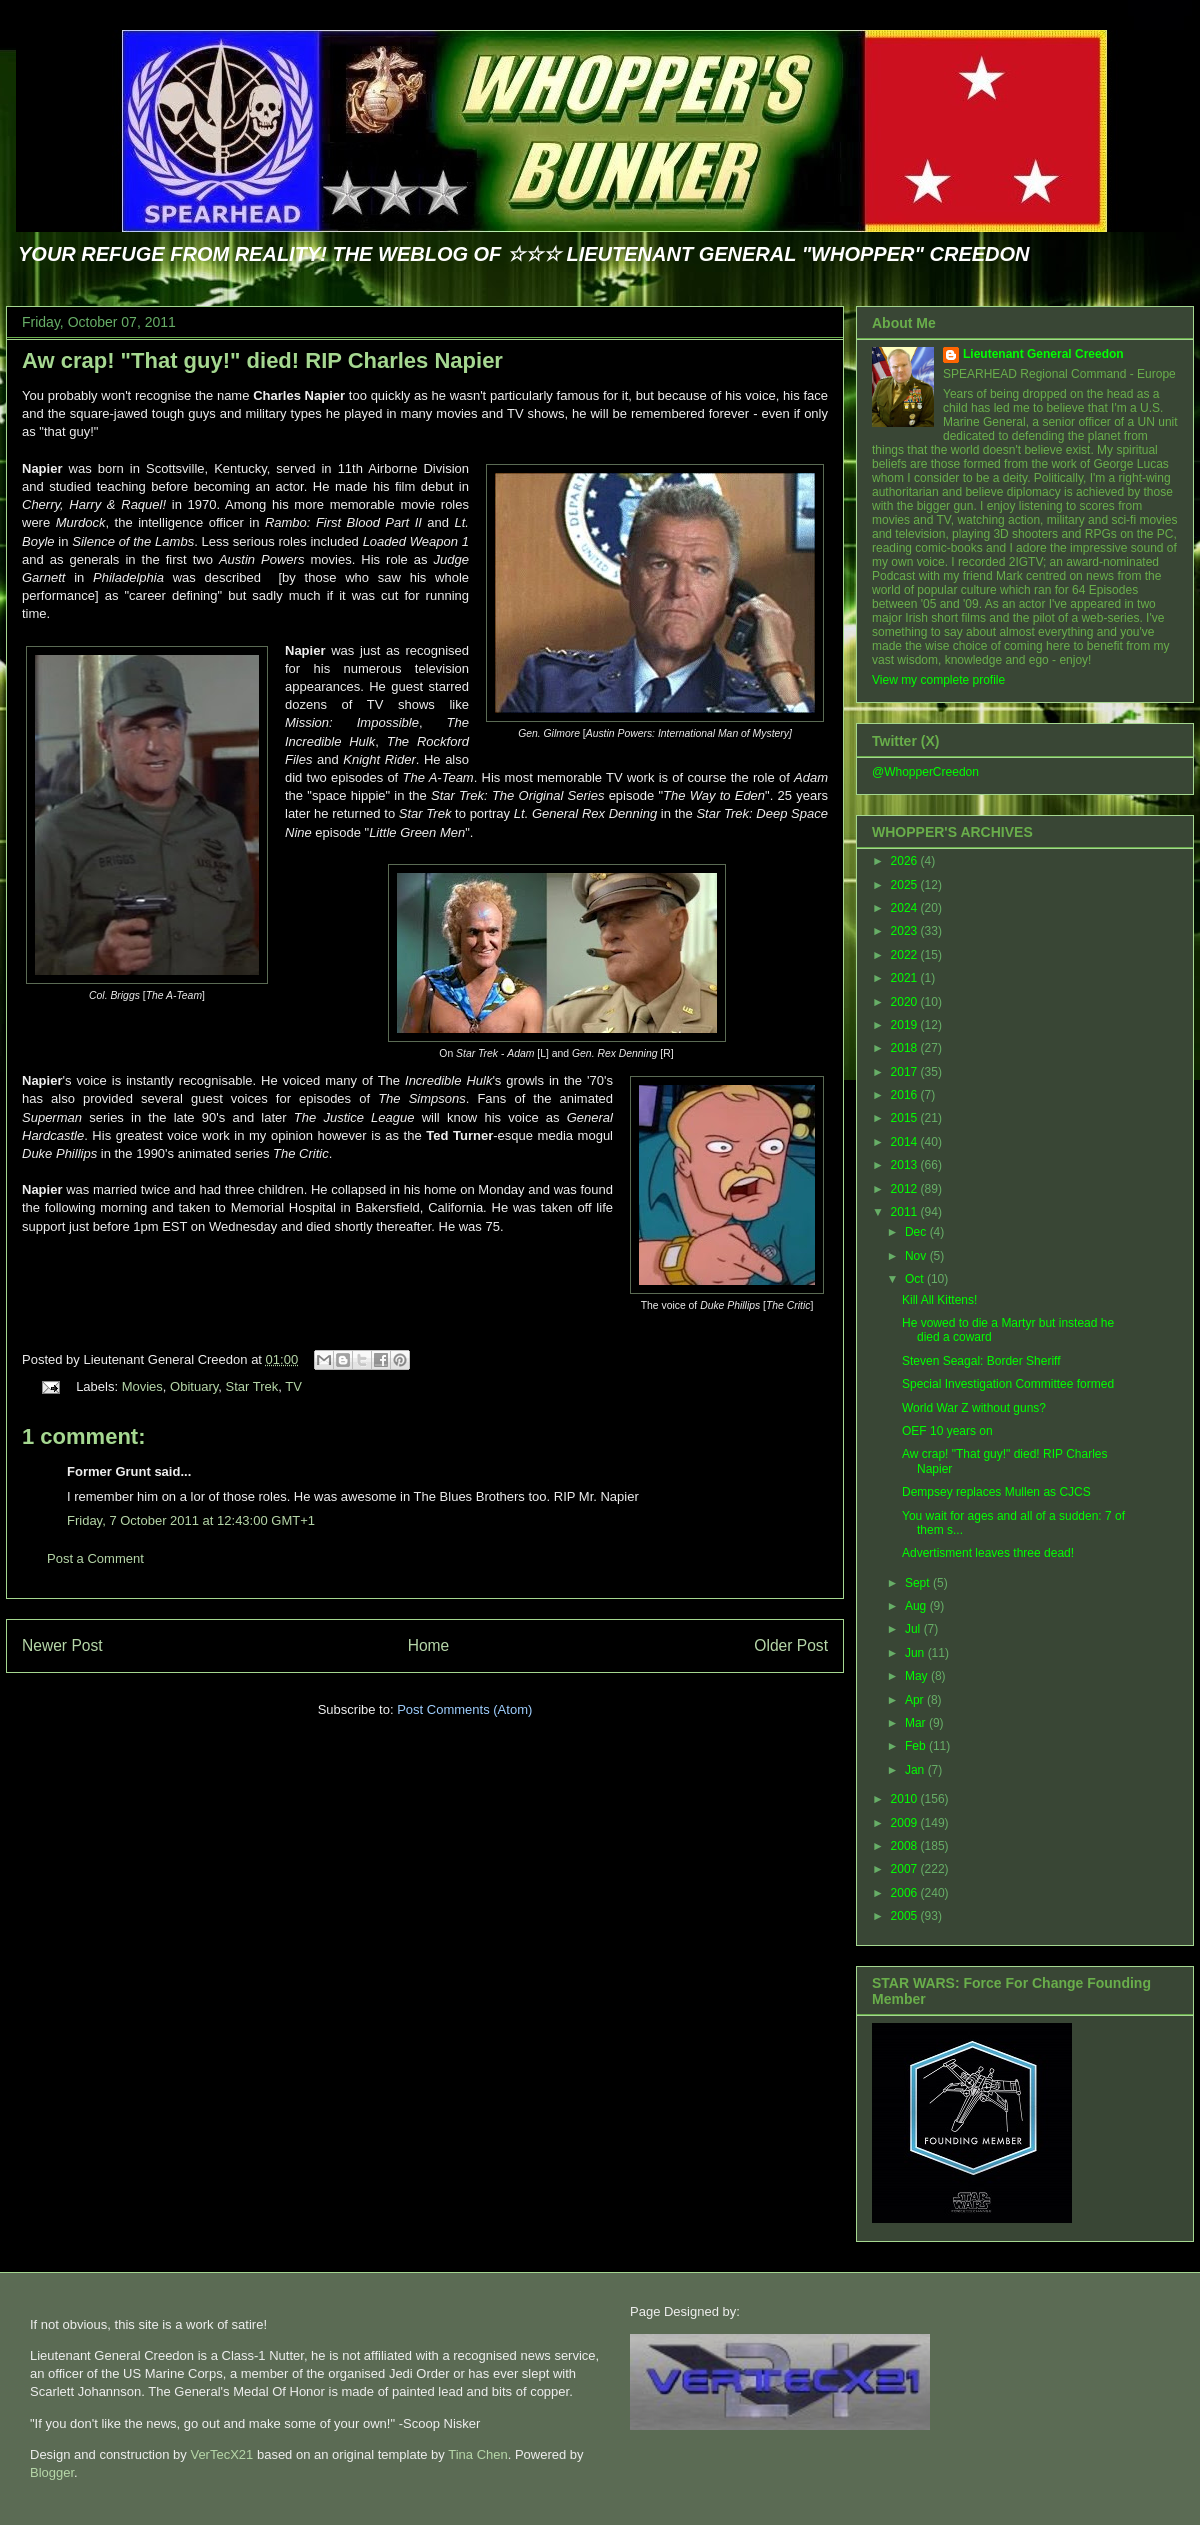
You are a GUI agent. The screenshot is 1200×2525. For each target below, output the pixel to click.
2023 (906, 931)
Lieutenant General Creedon (1043, 354)
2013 (906, 1165)
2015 (906, 1118)
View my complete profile (938, 680)
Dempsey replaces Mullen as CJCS (996, 1492)
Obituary (194, 1386)
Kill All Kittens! (939, 1300)
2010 (906, 1799)
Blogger (52, 2472)
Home (429, 1645)
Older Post (791, 1645)
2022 (906, 955)
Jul (914, 1629)
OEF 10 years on (947, 1431)
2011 (906, 1212)
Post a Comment (95, 1558)
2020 (906, 1002)
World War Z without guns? (974, 1408)
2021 (906, 978)
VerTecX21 (221, 2454)
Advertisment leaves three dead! (988, 1553)
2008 (906, 1846)
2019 (906, 1025)
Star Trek (252, 1386)
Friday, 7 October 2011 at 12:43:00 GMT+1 (191, 1520)
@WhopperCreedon (925, 772)
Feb (917, 1746)
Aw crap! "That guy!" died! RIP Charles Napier (262, 360)
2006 (906, 1893)
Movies (142, 1386)
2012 (906, 1189)
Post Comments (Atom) (464, 1709)
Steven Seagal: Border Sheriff (981, 1361)
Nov (917, 1256)
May (918, 1676)
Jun (916, 1653)
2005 (906, 1916)
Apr (916, 1700)
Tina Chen (478, 2454)
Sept (919, 1583)
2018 (906, 1048)
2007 (906, 1869)
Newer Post (62, 1645)
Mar (917, 1723)
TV (293, 1386)
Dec (917, 1232)
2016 (906, 1095)
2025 (906, 885)
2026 (906, 861)
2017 (906, 1072)
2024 (906, 908)
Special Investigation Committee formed (1008, 1384)
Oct (916, 1279)
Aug (917, 1606)
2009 (906, 1823)
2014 (906, 1142)
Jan (916, 1770)
